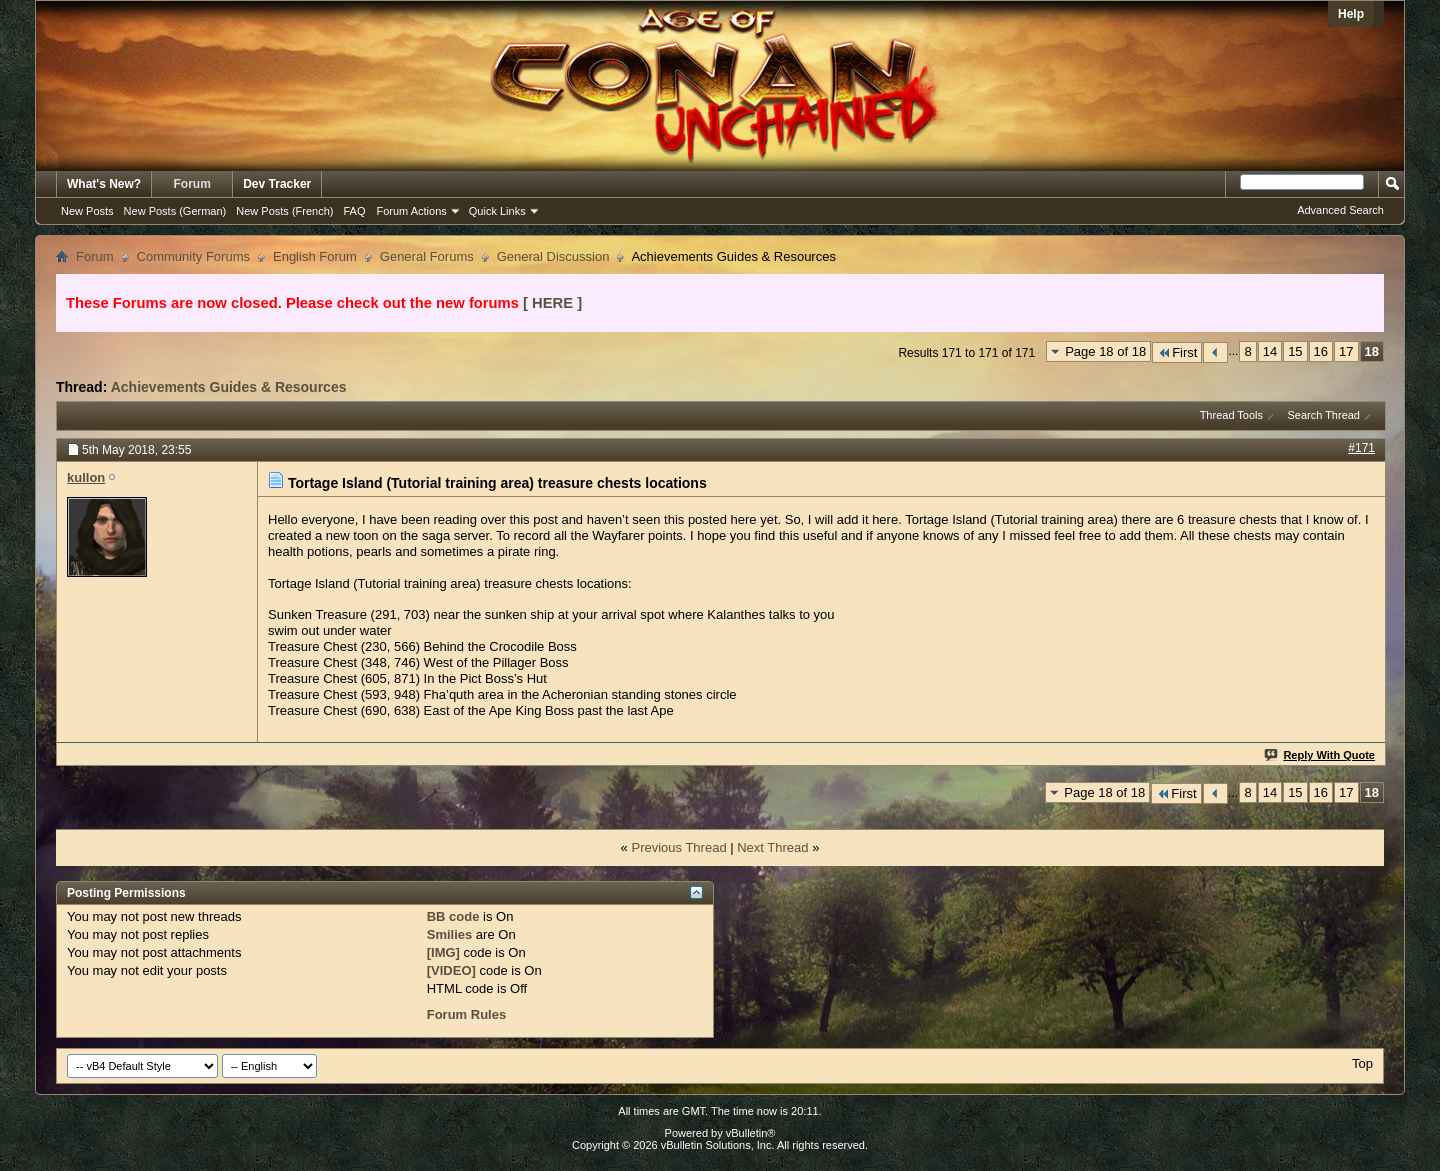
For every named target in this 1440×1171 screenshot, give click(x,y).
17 (1346, 351)
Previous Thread (678, 847)
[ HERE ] (552, 303)
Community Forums (193, 256)
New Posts (87, 211)
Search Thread (1323, 415)
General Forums (427, 256)
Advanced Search (1340, 210)
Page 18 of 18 (1105, 351)
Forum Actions (412, 211)
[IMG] (443, 952)
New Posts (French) (284, 211)
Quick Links (497, 211)
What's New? (104, 184)
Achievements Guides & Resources (229, 387)
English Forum (315, 256)
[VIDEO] (451, 970)
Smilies (450, 934)
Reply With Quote (1320, 755)
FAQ (354, 211)
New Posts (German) (175, 211)
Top (1362, 1063)
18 (1372, 351)
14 (1270, 351)
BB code (453, 916)
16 (1321, 351)
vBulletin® (751, 1133)
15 (1295, 351)
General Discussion (553, 256)
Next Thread (772, 847)
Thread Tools (1231, 415)
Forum (192, 184)
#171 (1361, 448)
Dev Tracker (277, 184)
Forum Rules (466, 1014)
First (1177, 352)
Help (1351, 14)
